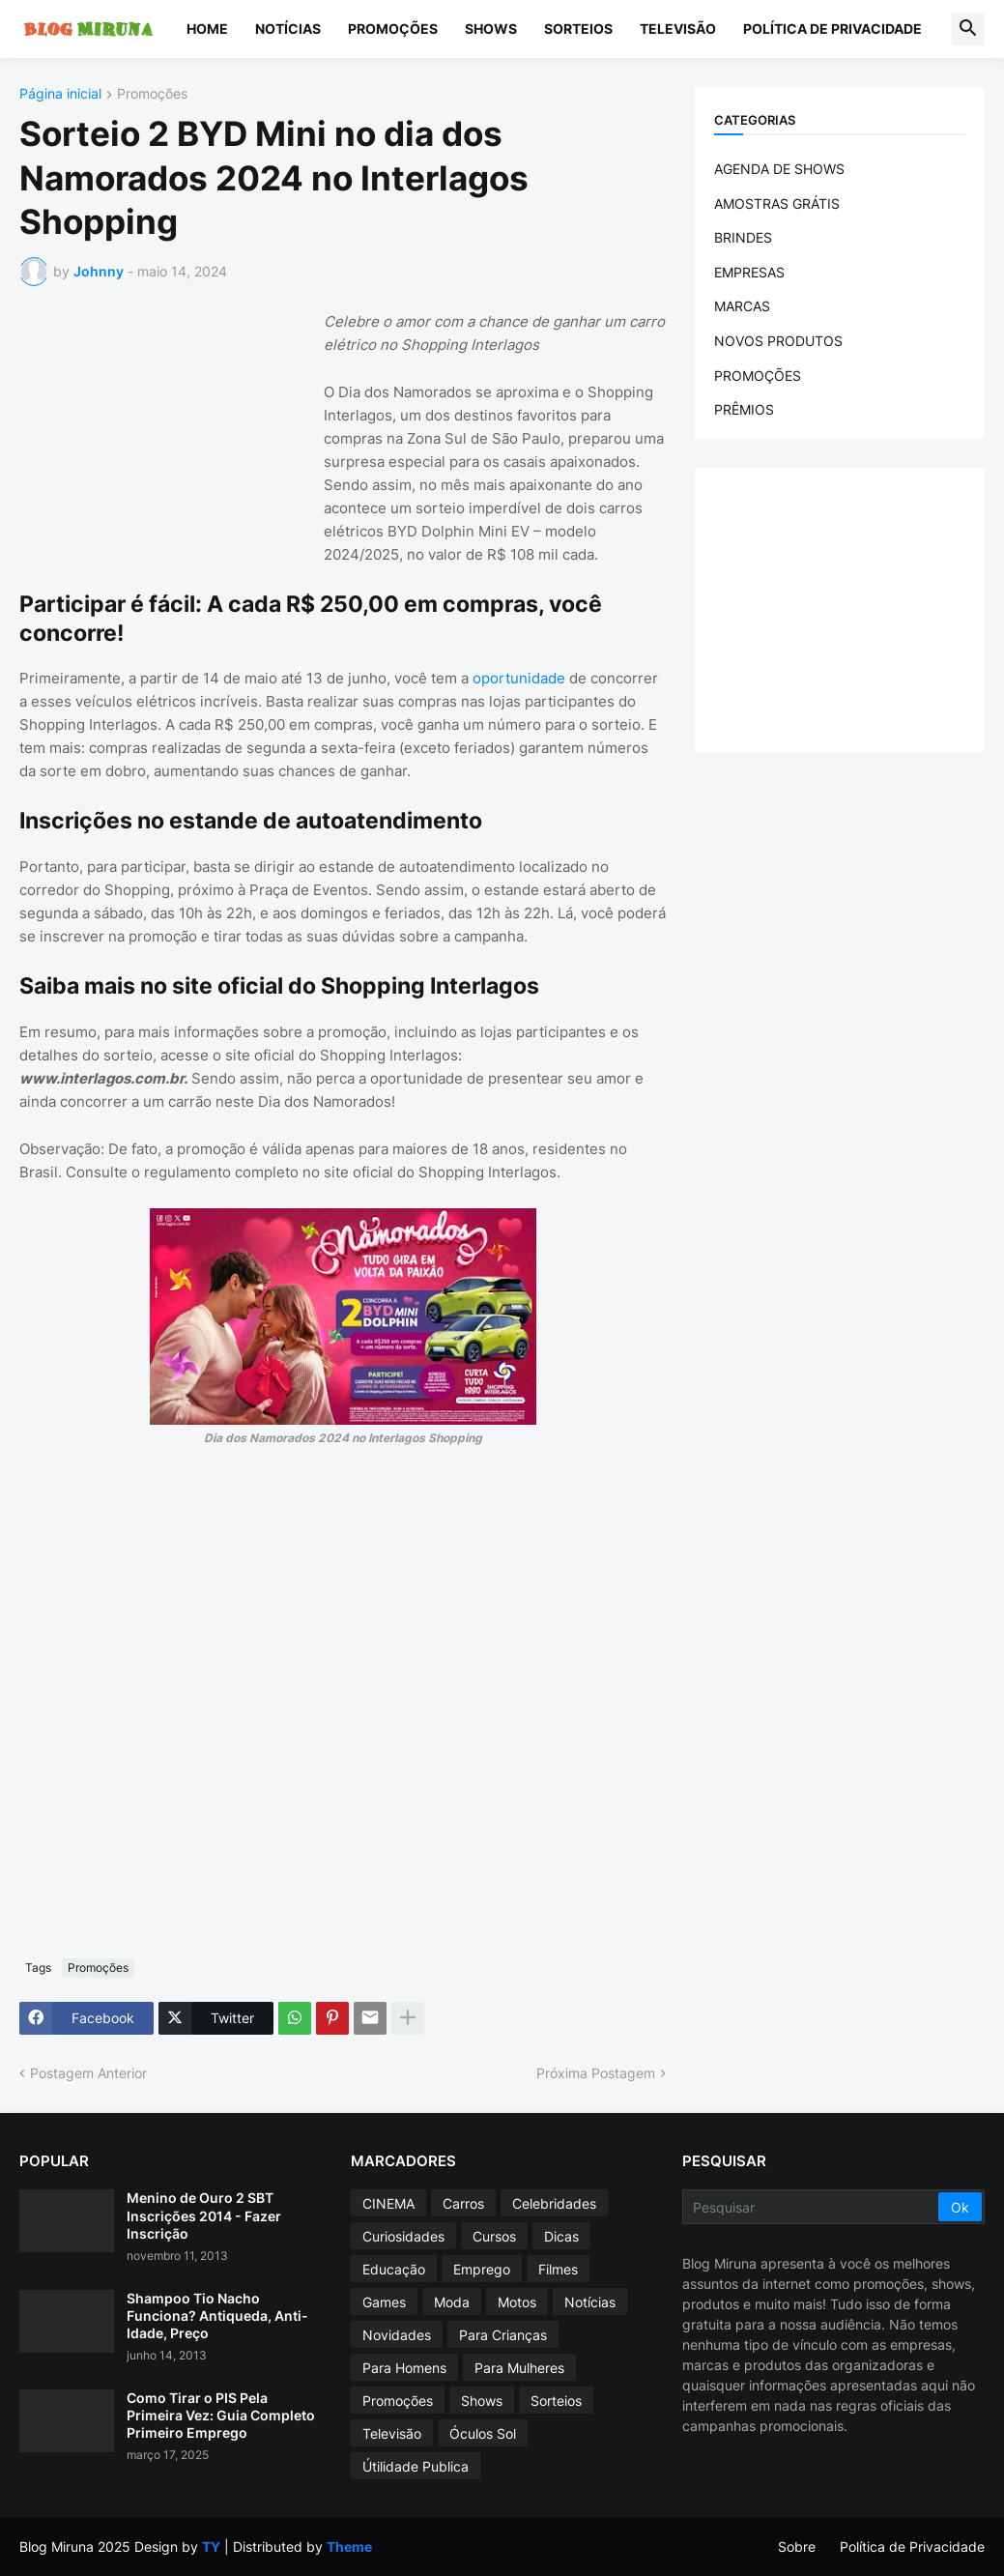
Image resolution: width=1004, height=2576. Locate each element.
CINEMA (388, 2203)
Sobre (797, 2546)
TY (211, 2546)
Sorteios (578, 28)
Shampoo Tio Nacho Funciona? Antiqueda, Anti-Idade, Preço (217, 2315)
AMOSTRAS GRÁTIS (777, 203)
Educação (393, 2269)
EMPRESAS (749, 272)
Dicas (561, 2236)
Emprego (481, 2269)
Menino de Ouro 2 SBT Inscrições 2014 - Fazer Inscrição (204, 2215)
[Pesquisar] (811, 2206)
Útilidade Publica (415, 2466)
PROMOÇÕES (757, 375)
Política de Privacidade (832, 28)
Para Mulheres (519, 2367)
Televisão (678, 28)
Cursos (494, 2236)
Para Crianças (503, 2335)
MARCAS (742, 306)
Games (384, 2302)
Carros (463, 2203)
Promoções (393, 28)
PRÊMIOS (744, 409)
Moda (452, 2302)
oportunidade (519, 678)
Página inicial (60, 94)
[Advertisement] (164, 431)
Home (207, 28)
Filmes (558, 2269)
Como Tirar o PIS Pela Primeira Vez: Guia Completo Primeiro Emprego (221, 2415)
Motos (517, 2302)
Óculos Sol (482, 2433)
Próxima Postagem (595, 2073)
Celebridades (554, 2203)
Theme (349, 2546)
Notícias (288, 28)
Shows (491, 28)
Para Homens (404, 2367)
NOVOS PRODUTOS (778, 341)
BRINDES (743, 237)
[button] (968, 29)
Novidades (396, 2335)
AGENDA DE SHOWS (779, 168)
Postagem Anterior (88, 2073)
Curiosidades (403, 2236)
